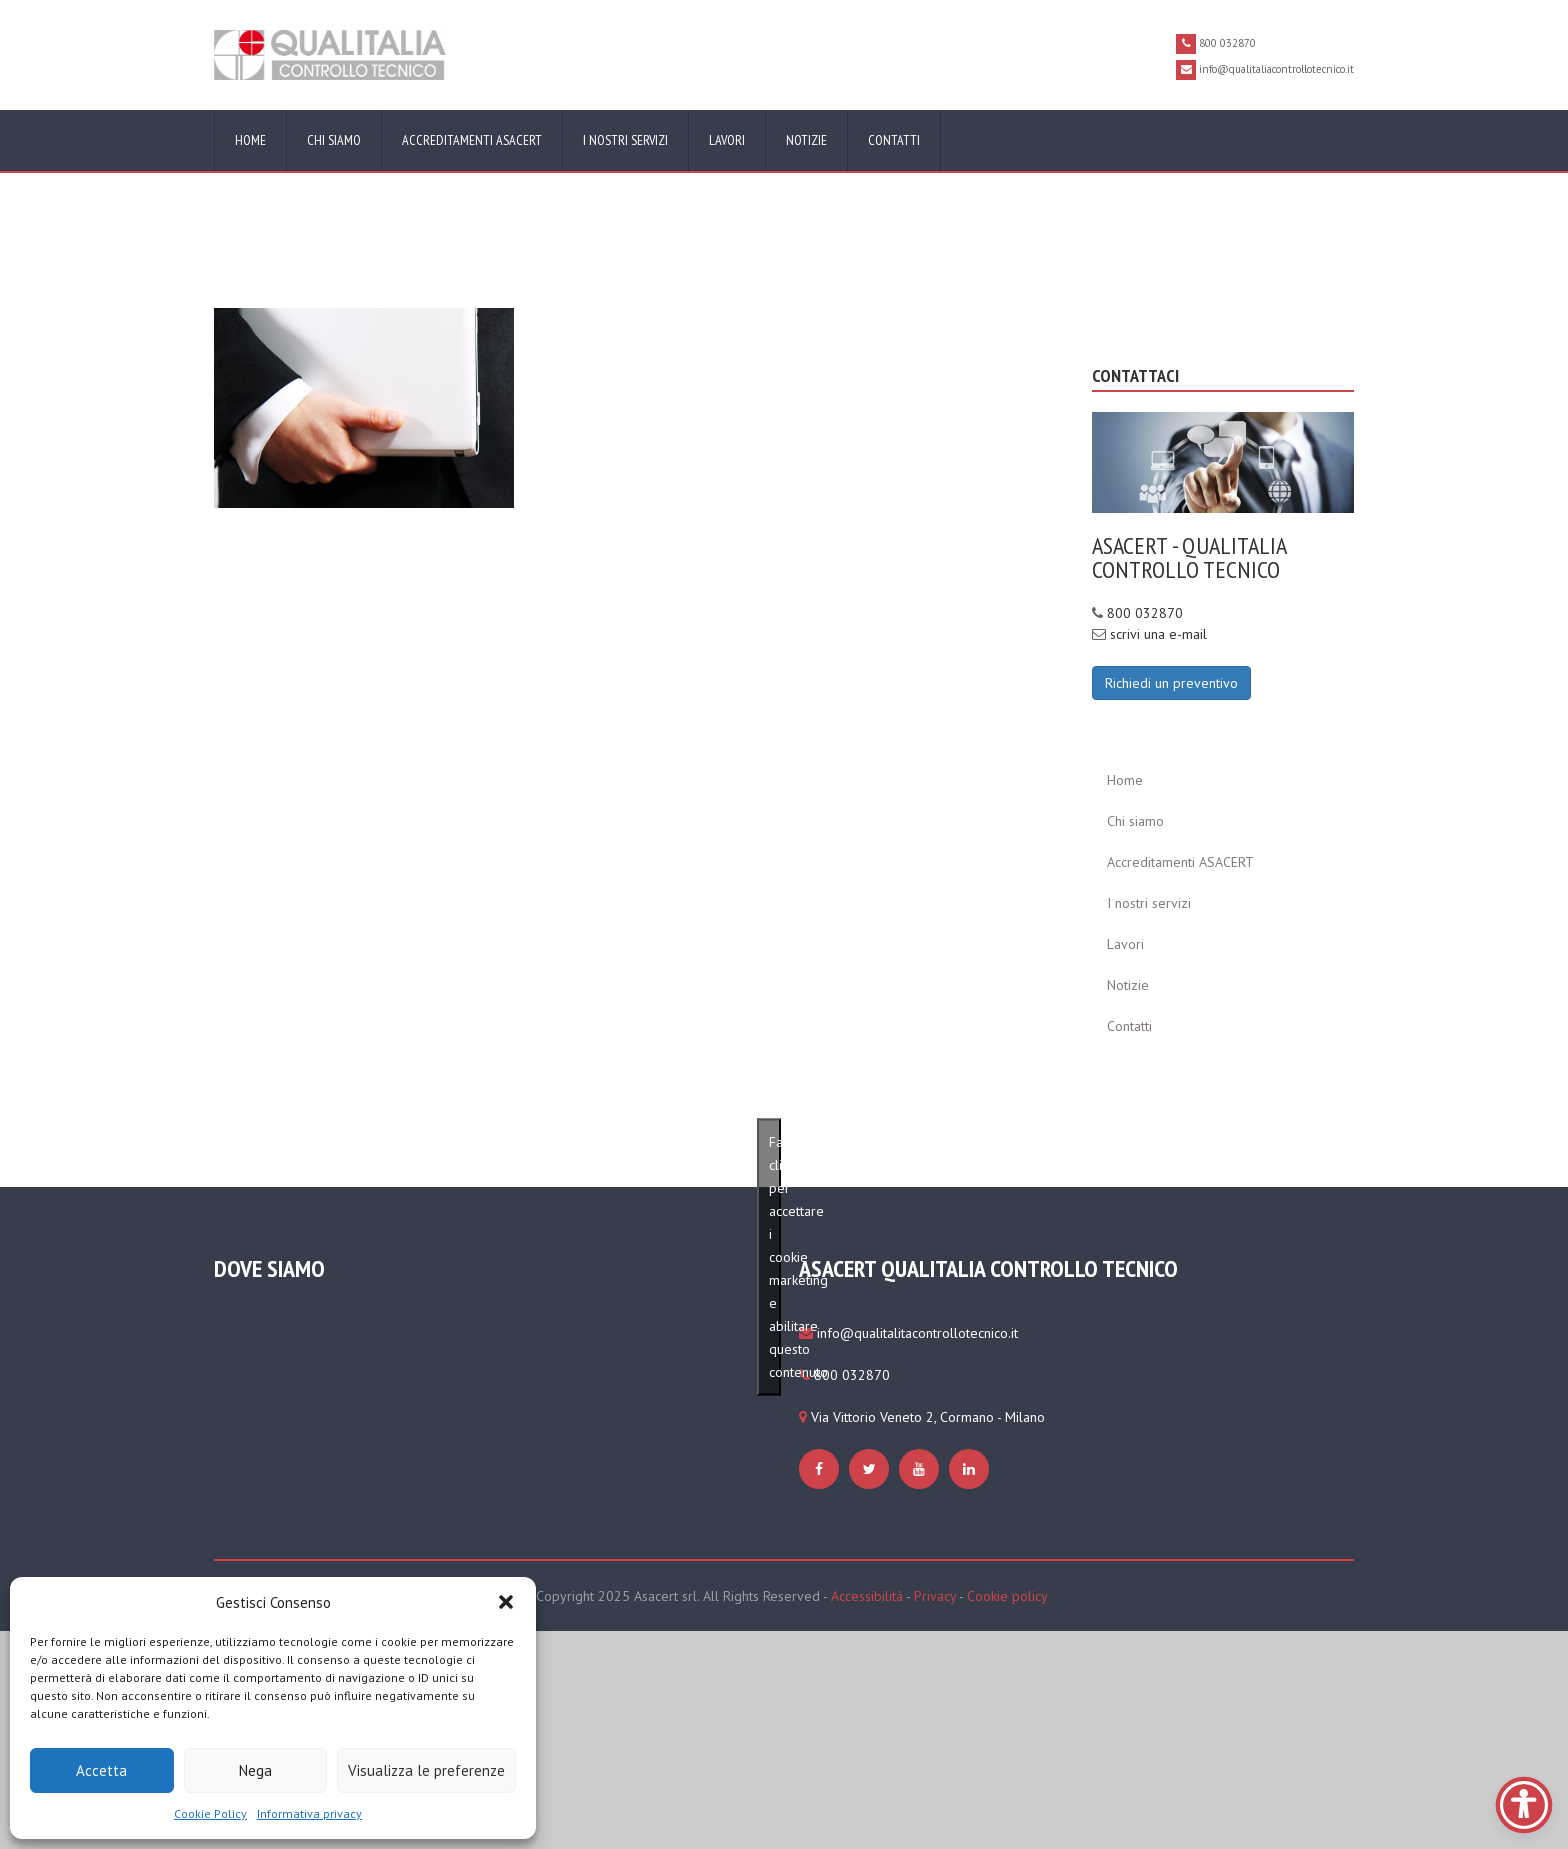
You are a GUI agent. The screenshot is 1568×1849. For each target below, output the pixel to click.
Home (250, 140)
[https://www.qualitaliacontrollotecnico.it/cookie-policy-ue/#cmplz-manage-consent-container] (364, 407)
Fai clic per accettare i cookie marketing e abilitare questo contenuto (775, 1257)
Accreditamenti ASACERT (472, 140)
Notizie (806, 140)
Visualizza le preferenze (426, 1770)
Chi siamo (334, 140)
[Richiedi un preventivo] (1171, 682)
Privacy (935, 1596)
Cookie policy (1007, 1596)
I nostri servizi (625, 140)
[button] (506, 1602)
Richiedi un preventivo (1171, 683)
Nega (255, 1770)
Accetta (101, 1770)
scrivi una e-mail (1158, 634)
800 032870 (1145, 613)
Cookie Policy (210, 1813)
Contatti (894, 140)
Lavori (727, 140)
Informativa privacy (309, 1813)
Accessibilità (867, 1596)
